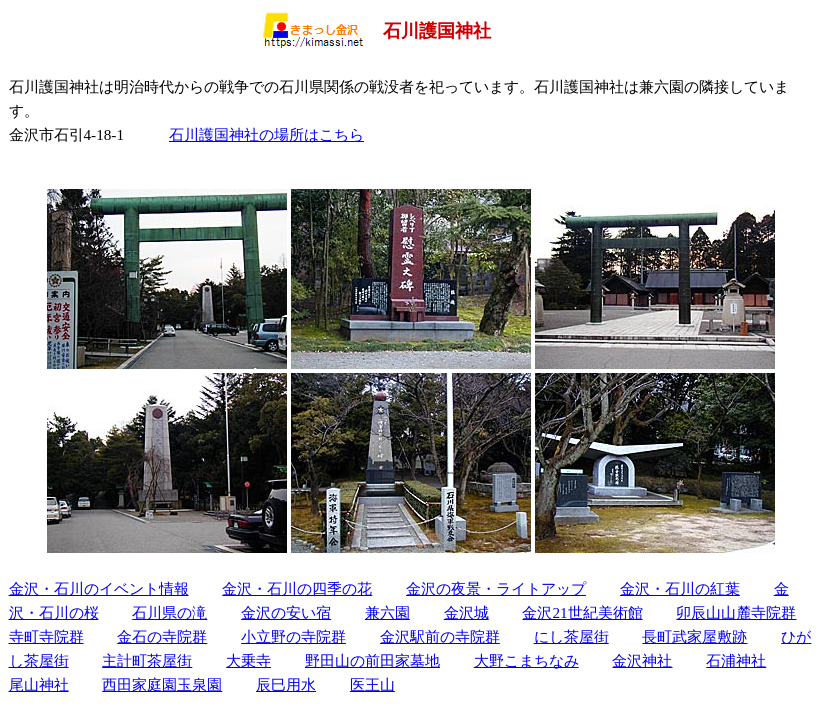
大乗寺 (248, 660)
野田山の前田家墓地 (372, 660)
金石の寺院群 (162, 636)
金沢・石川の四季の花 (297, 588)
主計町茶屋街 (147, 660)
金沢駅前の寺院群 (440, 636)
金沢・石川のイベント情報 (99, 588)
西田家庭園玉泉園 (162, 684)
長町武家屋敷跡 (694, 636)
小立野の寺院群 (293, 636)
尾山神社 (39, 684)
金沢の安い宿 (286, 612)
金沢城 (466, 612)
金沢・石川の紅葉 (680, 588)
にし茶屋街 (571, 636)
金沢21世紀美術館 (582, 612)
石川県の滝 (169, 612)
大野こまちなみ (526, 660)
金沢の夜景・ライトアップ (496, 588)
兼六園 (387, 612)
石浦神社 (736, 660)
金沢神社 (642, 660)
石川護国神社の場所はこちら (266, 134)
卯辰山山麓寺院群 (736, 612)
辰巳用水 (286, 684)
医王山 (372, 684)
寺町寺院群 (46, 636)
